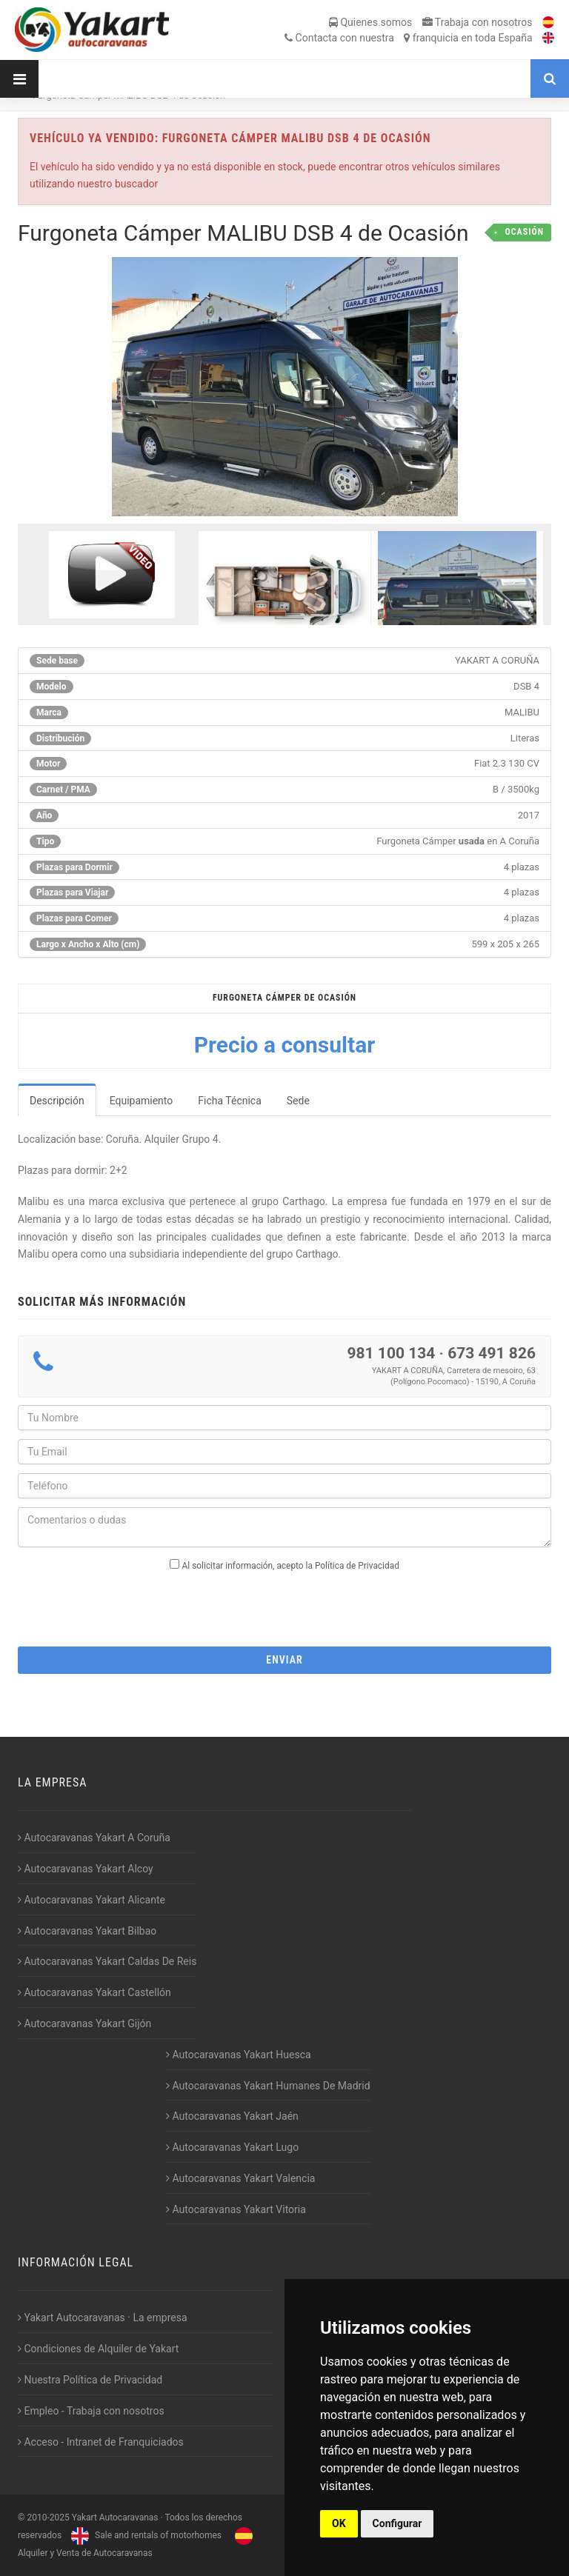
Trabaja (477, 22)
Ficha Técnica (230, 1101)
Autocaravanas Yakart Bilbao (87, 1931)
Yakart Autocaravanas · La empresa (102, 2317)
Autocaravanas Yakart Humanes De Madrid (268, 2086)
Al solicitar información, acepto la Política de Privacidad (290, 1566)
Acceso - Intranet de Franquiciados (101, 2442)
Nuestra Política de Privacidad (90, 2380)
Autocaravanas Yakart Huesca (238, 2055)
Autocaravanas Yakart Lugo (232, 2147)
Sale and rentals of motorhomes (144, 2535)
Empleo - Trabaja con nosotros (91, 2411)
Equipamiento (141, 1101)
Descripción (57, 1101)
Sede (298, 1101)
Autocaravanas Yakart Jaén (232, 2116)
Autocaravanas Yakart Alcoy (85, 1869)
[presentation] (284, 1604)
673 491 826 (491, 1353)
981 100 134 (391, 1353)
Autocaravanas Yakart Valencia (240, 2178)
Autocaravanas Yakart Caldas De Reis (107, 1961)
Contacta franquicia (408, 38)
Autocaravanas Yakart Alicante (91, 1900)
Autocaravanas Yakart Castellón (94, 1992)
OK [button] (339, 2523)
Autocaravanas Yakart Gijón (84, 2023)
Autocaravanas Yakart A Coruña (94, 1837)
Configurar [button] (397, 2523)
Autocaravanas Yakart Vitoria (236, 2209)
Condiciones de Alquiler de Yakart (98, 2349)
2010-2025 (48, 2517)
